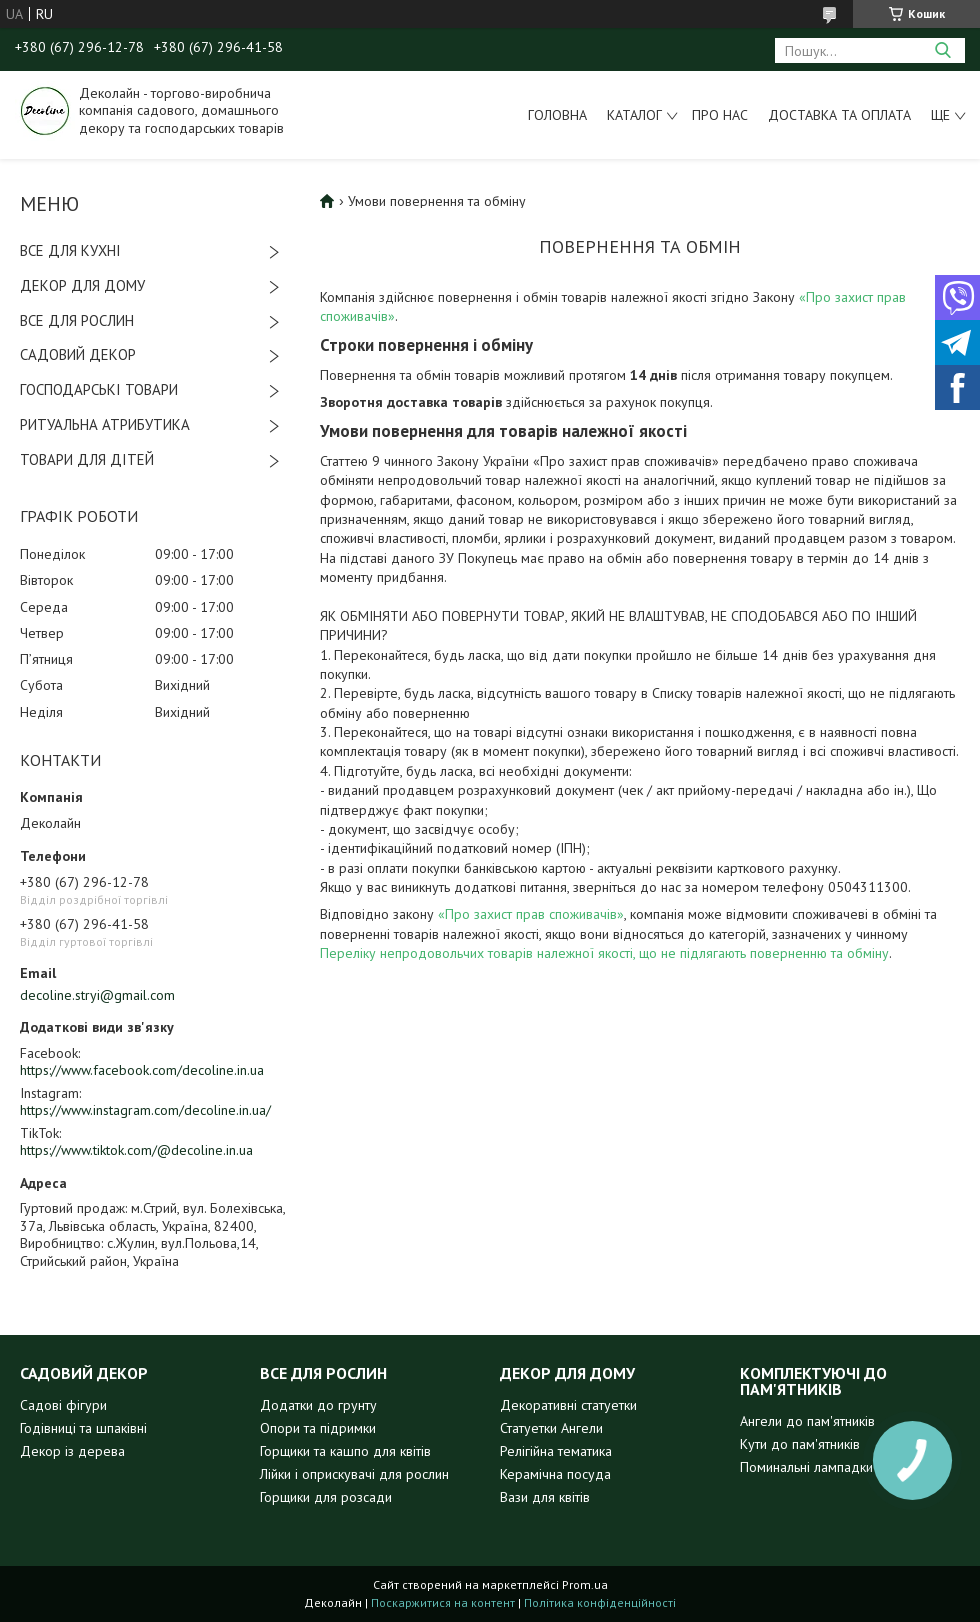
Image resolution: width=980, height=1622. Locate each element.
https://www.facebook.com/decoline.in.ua (142, 1070)
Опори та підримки (318, 1428)
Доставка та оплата (839, 115)
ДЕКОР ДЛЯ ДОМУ (82, 285)
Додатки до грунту (318, 1405)
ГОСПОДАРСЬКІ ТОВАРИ (99, 389)
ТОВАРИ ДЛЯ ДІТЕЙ (87, 459)
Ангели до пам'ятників (807, 1421)
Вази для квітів (545, 1497)
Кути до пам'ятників (800, 1444)
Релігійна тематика (556, 1451)
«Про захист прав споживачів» (531, 914)
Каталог (634, 115)
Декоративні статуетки (568, 1405)
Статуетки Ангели (551, 1428)
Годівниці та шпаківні (83, 1428)
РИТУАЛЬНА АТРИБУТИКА (105, 424)
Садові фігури (63, 1405)
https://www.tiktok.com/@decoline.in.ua (136, 1150)
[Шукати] (942, 50)
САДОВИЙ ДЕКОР (78, 354)
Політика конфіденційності (600, 1602)
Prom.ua (585, 1584)
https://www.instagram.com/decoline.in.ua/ (145, 1110)
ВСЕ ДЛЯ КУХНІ (70, 250)
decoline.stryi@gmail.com (97, 995)
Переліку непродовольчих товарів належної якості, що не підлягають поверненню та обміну (604, 953)
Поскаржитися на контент (443, 1602)
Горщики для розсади (326, 1497)
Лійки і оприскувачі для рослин (354, 1474)
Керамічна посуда (555, 1474)
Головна (557, 115)
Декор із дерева (72, 1451)
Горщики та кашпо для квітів (345, 1451)
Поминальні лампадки (806, 1467)
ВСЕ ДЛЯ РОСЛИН (77, 320)
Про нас (720, 115)
